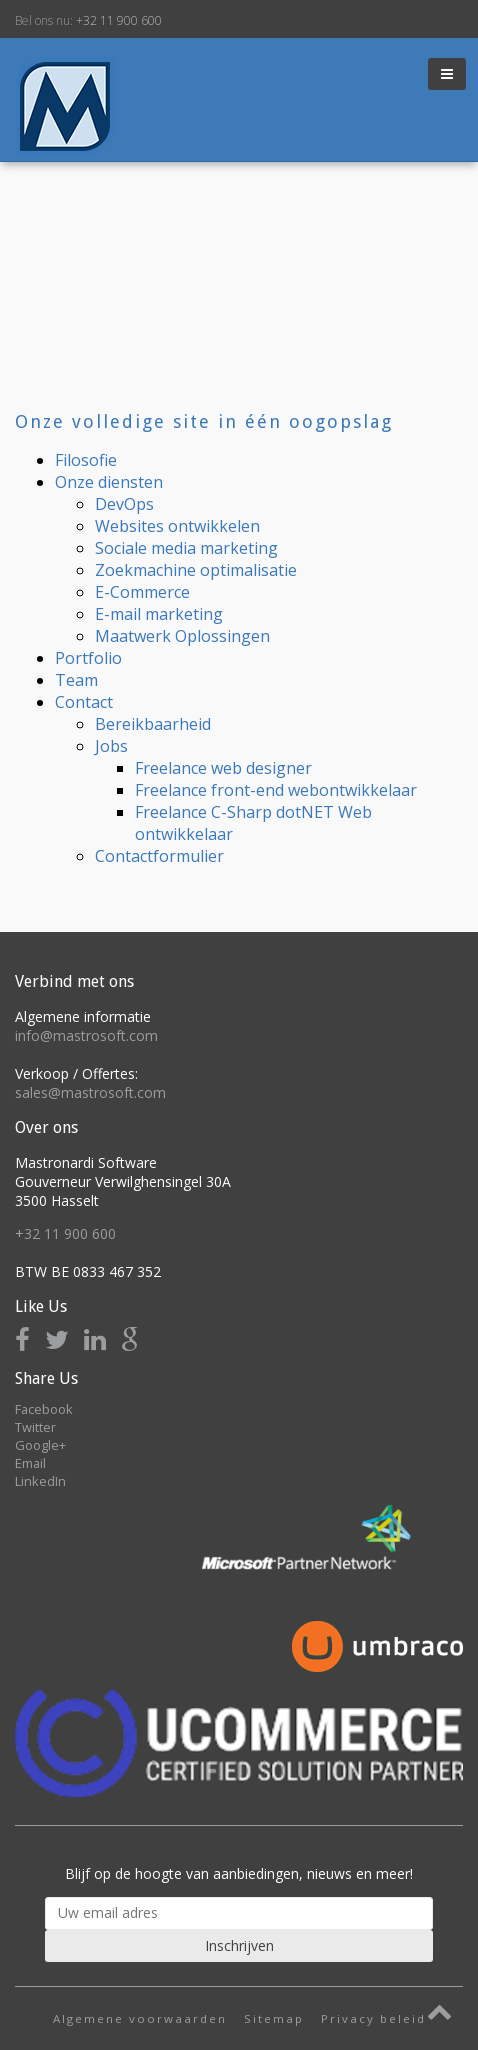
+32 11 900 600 (119, 20)
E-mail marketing (159, 614)
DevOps (124, 504)
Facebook (44, 1409)
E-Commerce (142, 592)
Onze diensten (109, 482)
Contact (84, 702)
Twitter (35, 1427)
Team (76, 680)
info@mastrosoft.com (86, 1035)
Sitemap (274, 2018)
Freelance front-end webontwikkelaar (276, 790)
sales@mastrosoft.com (90, 1092)
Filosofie (86, 460)
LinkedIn (40, 1481)
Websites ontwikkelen (177, 526)
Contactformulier (159, 856)
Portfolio (88, 658)
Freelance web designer (223, 768)
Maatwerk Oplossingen (182, 636)
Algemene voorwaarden (140, 2018)
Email (30, 1463)
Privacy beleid (373, 2018)
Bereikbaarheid (153, 724)
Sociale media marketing (186, 548)
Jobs (111, 746)
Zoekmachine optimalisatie (196, 570)
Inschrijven (239, 1945)
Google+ (40, 1445)
